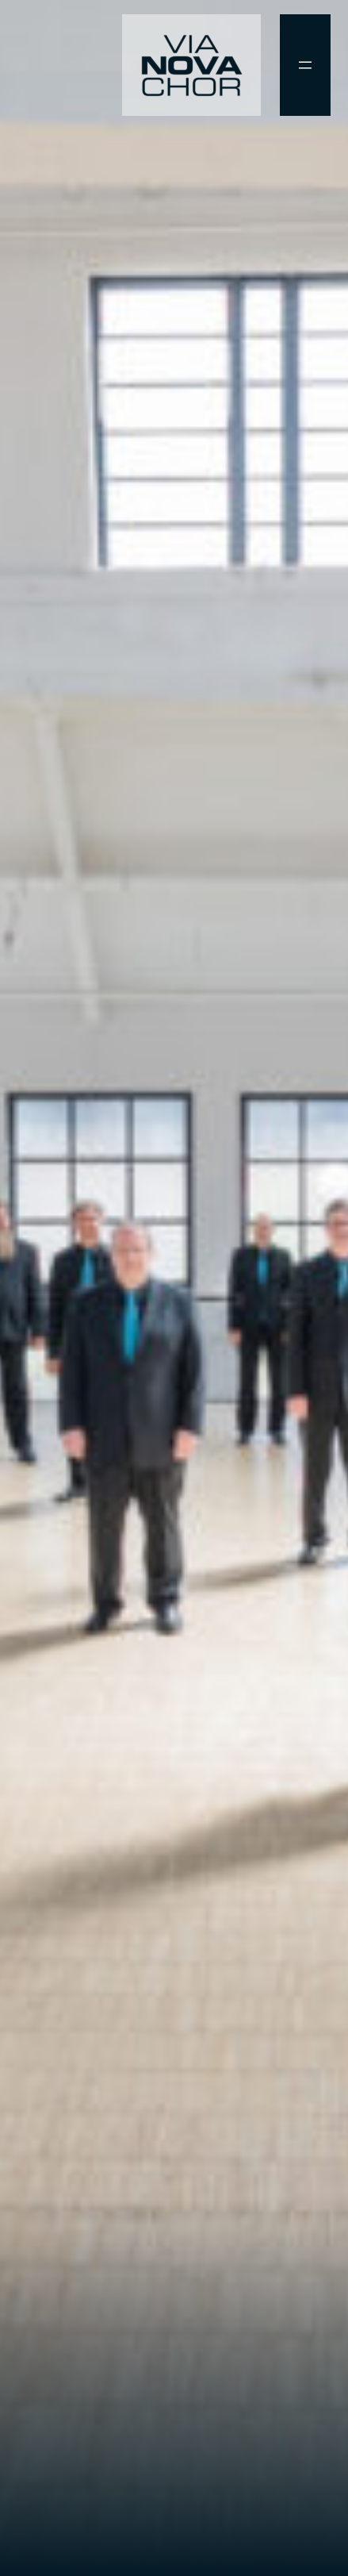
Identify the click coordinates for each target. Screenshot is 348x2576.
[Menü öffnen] (305, 65)
